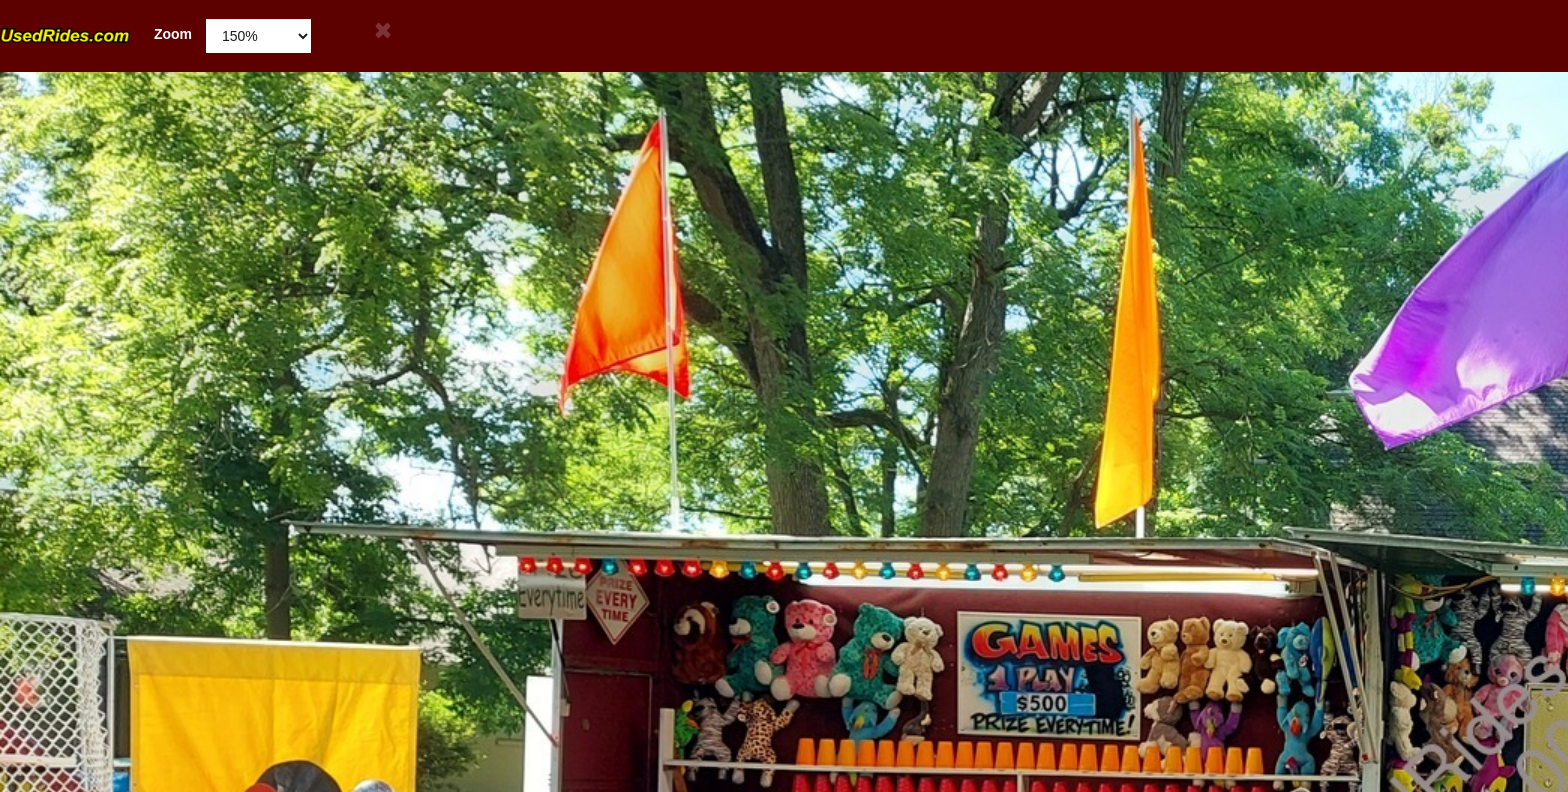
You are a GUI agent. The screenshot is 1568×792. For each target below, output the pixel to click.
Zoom (96, 34)
